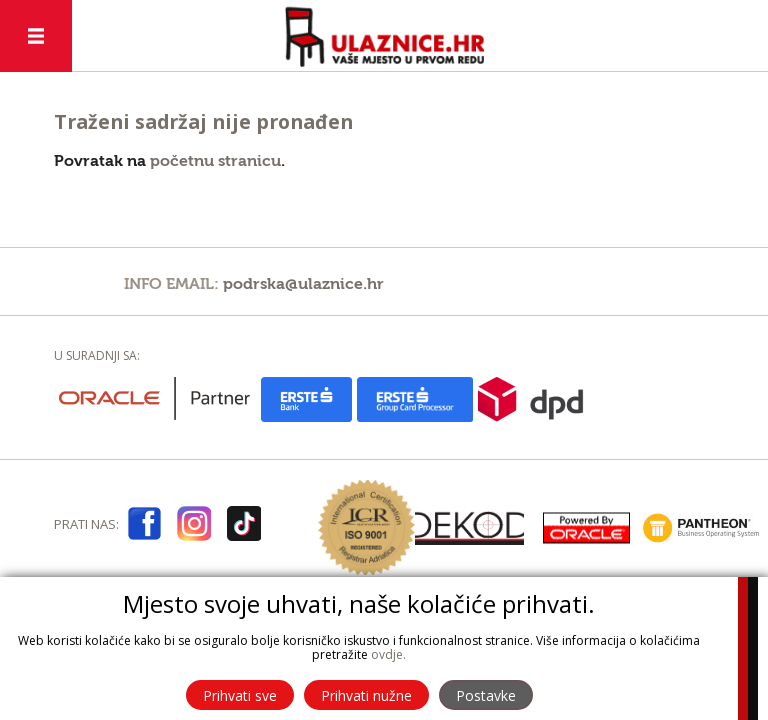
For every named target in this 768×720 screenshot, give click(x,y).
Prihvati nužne (366, 695)
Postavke (486, 695)
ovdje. (388, 654)
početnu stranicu (215, 161)
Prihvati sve (240, 695)
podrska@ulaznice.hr (303, 284)
